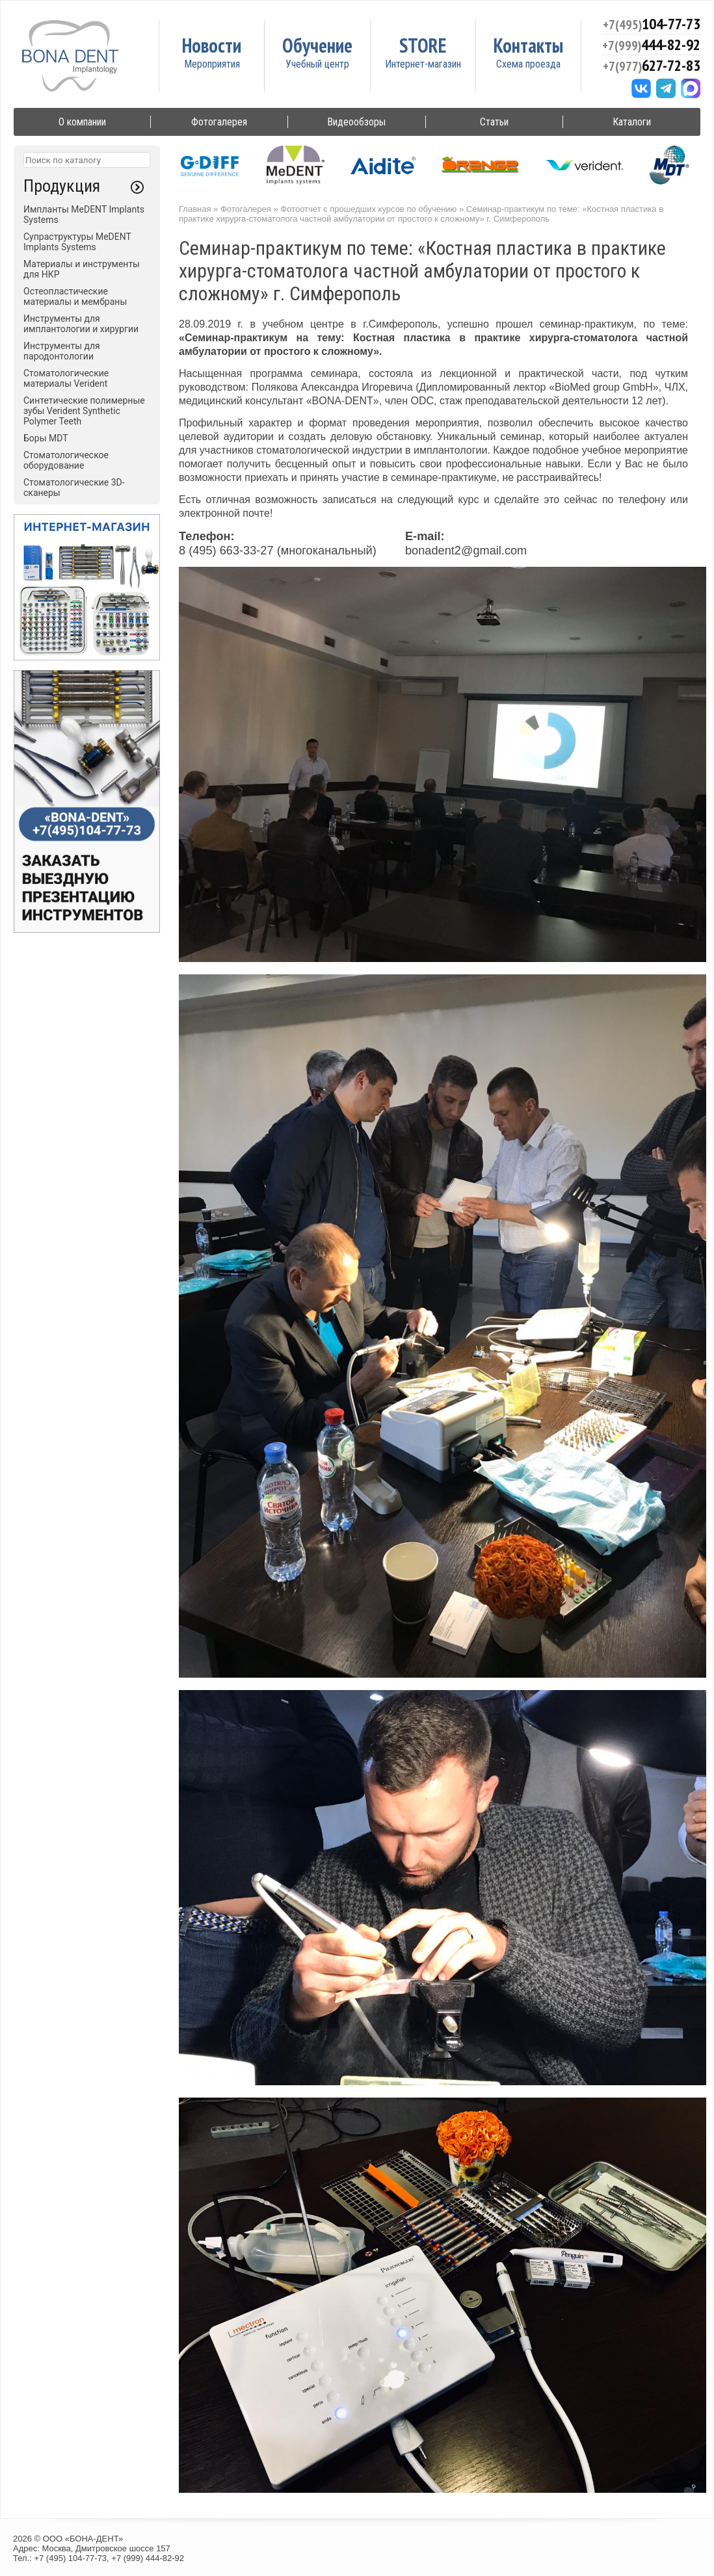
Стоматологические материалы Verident (66, 378)
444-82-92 (651, 44)
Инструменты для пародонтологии (61, 351)
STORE (423, 45)
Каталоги (632, 122)
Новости (211, 45)
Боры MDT (45, 438)
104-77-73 (651, 24)
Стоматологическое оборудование (66, 460)
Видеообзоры (356, 122)
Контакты (528, 45)
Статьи (494, 122)
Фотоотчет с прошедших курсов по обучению (368, 209)
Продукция (61, 186)
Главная (195, 209)
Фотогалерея (219, 122)
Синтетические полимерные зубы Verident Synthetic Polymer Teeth (84, 410)
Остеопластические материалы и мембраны (75, 296)
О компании (82, 122)
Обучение (317, 45)
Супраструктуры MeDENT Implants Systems (77, 241)
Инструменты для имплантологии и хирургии (81, 323)
